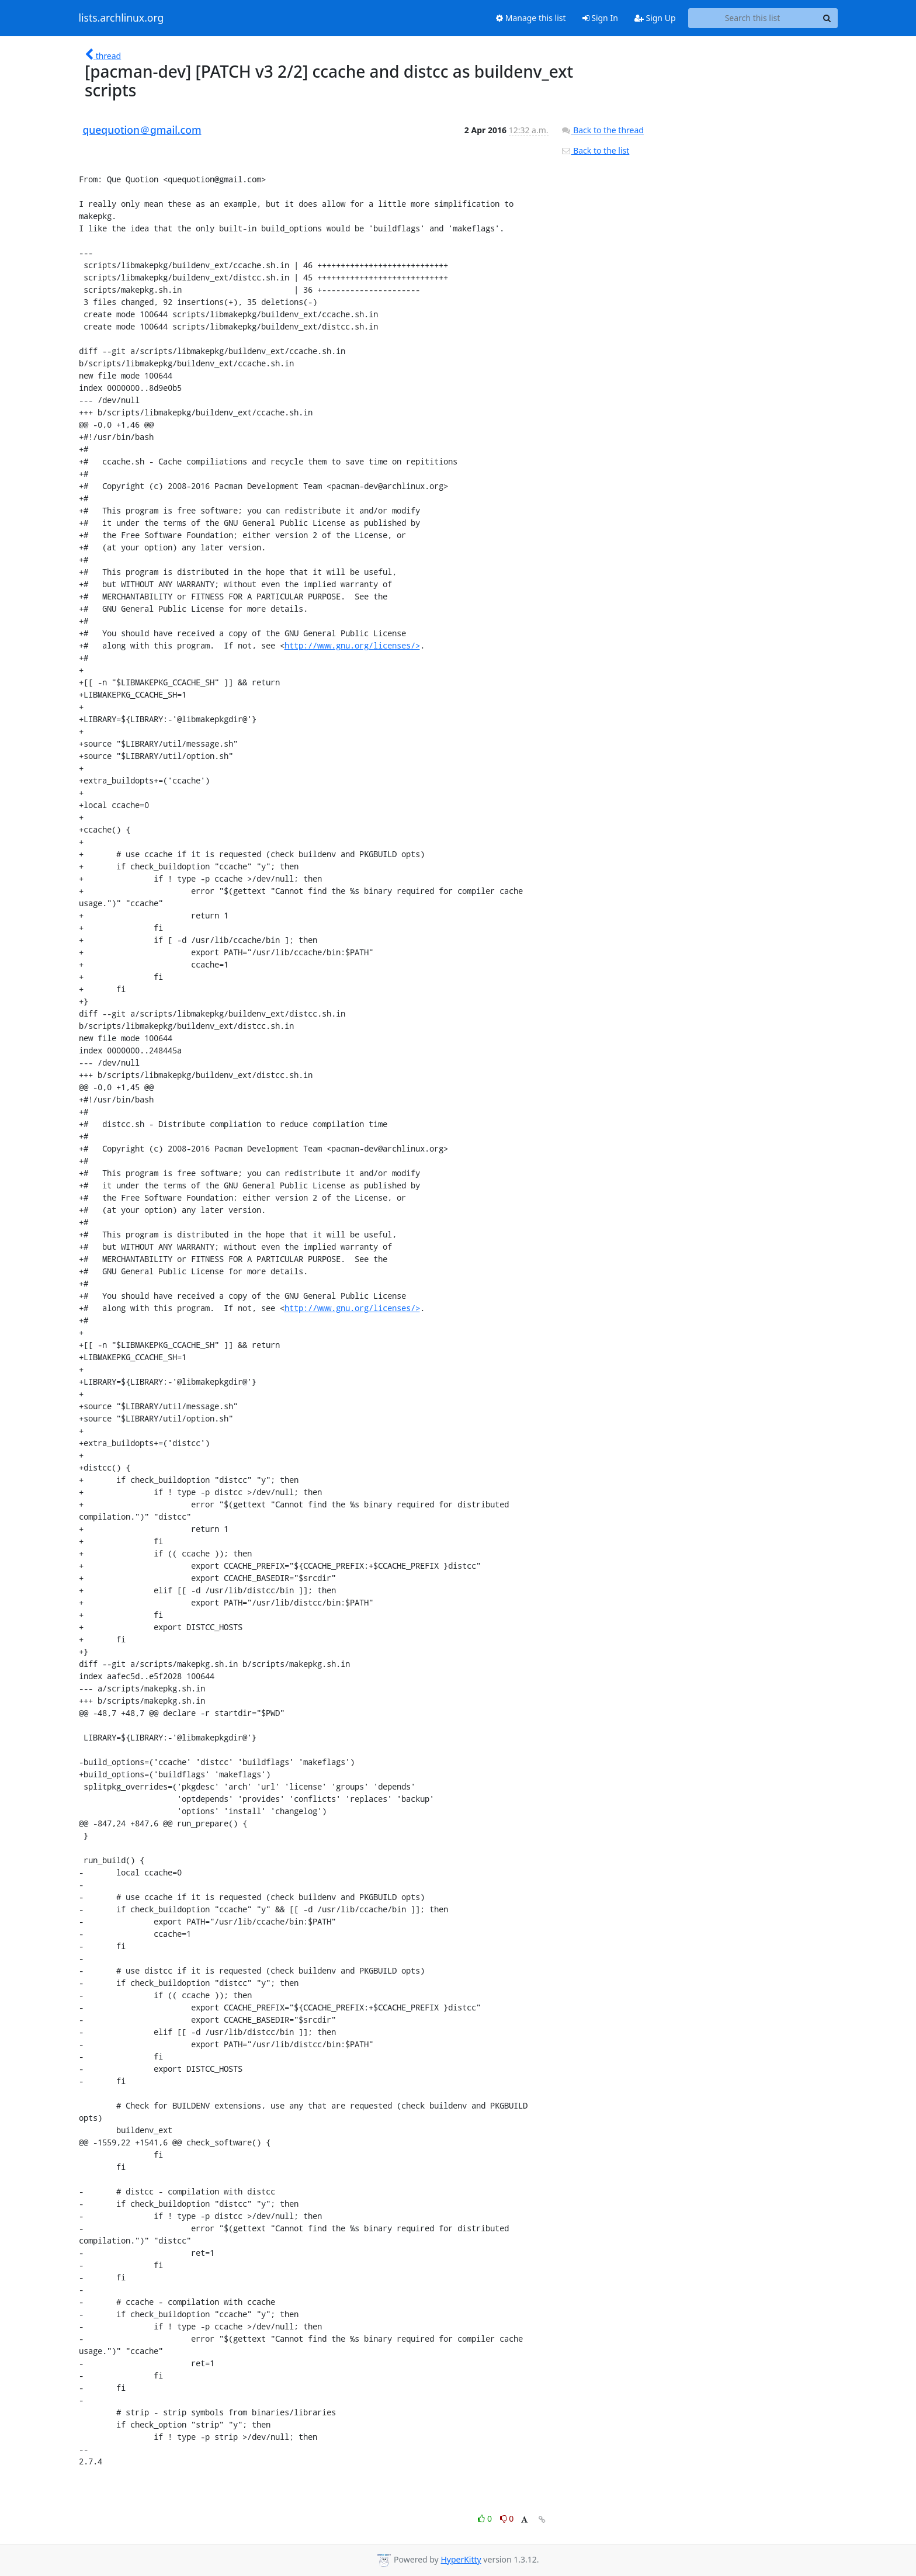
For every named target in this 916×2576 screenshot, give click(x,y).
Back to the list (595, 150)
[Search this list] (752, 18)
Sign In (600, 17)
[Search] (827, 18)
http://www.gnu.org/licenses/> (352, 645)
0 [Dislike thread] (507, 2518)
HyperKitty (460, 2559)
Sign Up (655, 17)
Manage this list (531, 17)
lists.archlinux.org (121, 18)
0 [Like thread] (486, 2518)
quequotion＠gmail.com (142, 130)
